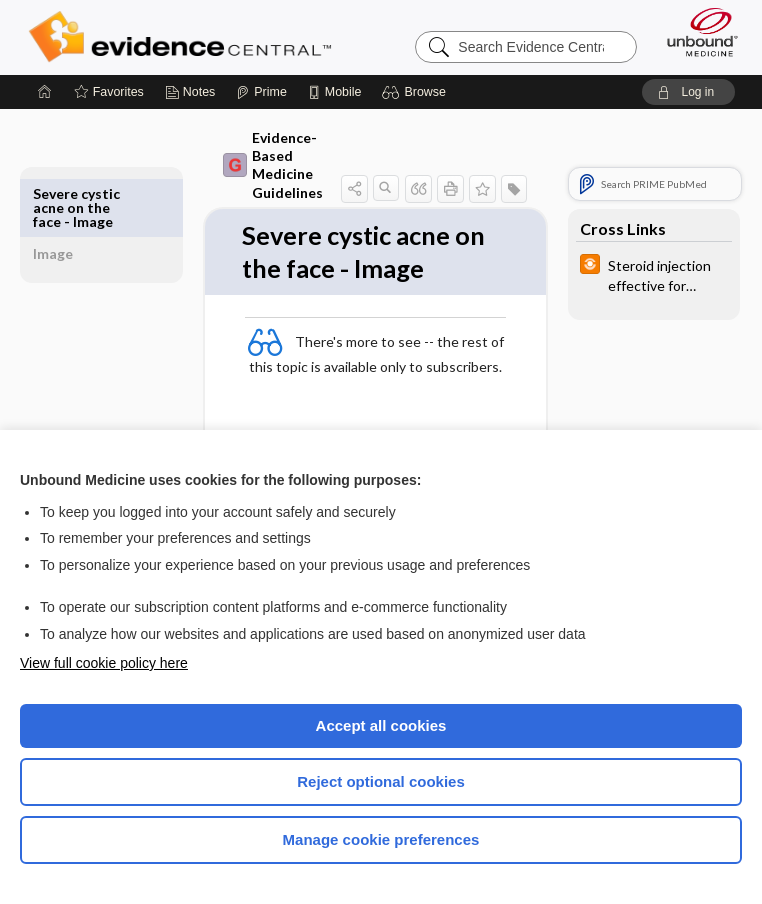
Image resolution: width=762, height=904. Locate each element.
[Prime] (261, 92)
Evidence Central (184, 37)
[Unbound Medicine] (696, 32)
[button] (416, 92)
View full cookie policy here (104, 663)
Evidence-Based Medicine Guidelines (260, 165)
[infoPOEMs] (654, 274)
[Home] (45, 92)
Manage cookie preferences (381, 839)
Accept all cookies (381, 725)
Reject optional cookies (381, 781)
